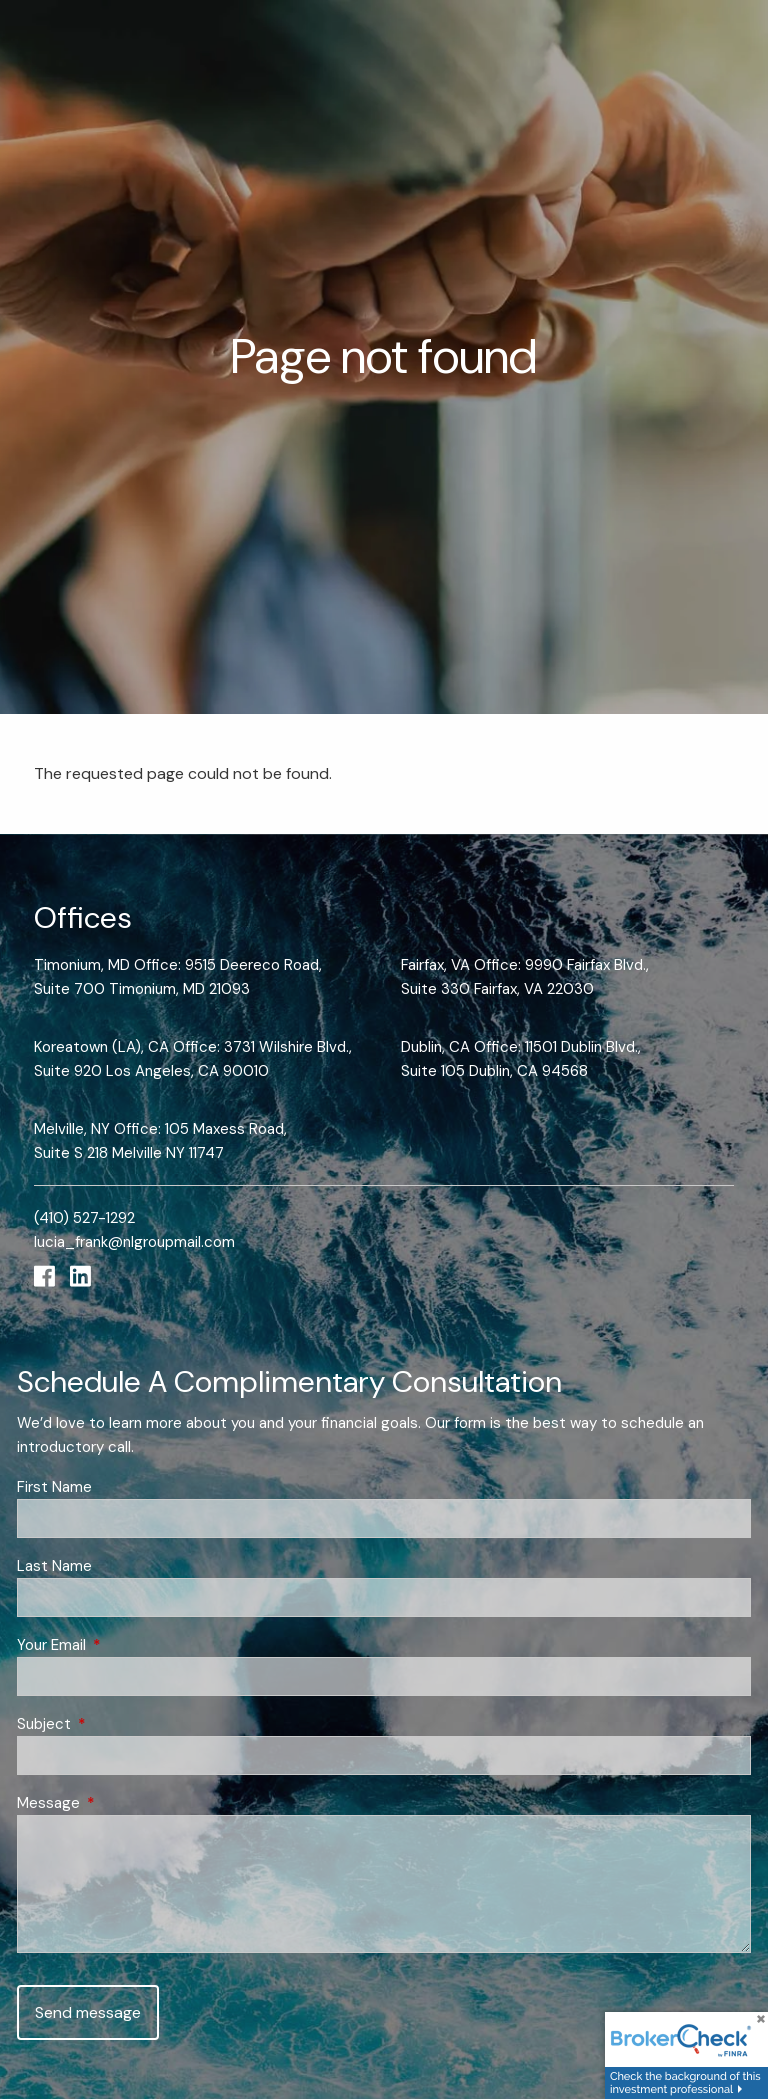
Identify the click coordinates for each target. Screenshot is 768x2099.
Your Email (124, 1645)
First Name (54, 1487)
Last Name (54, 1566)
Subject (117, 1724)
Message (121, 1803)
